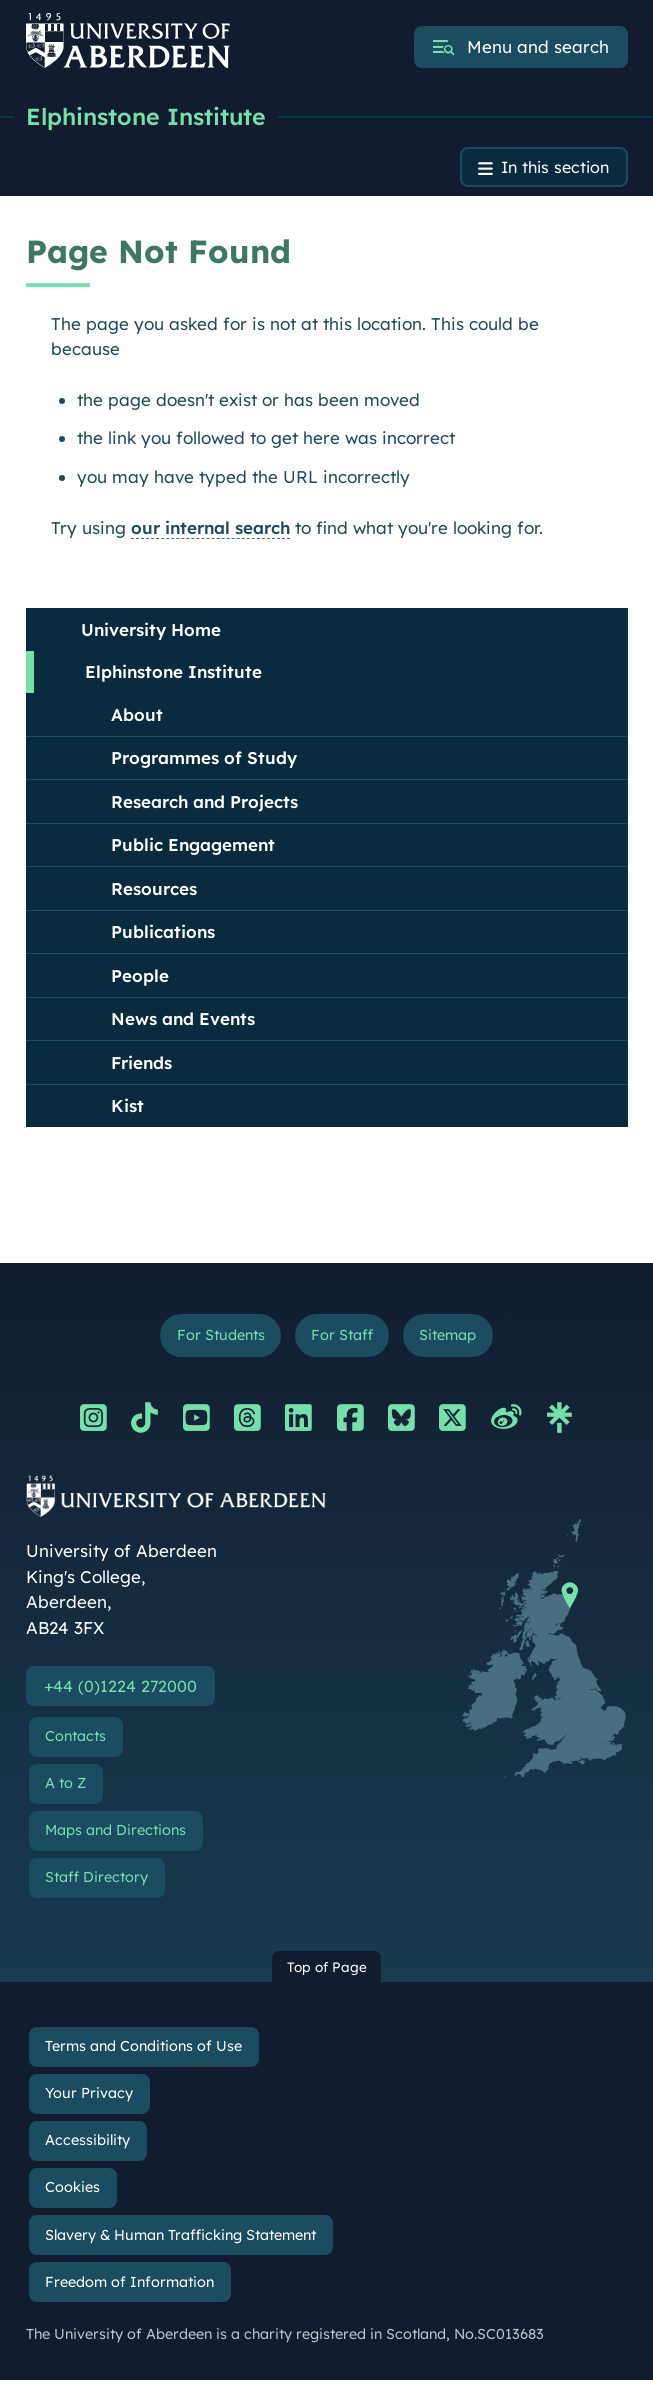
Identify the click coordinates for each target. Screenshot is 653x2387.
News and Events (183, 1021)
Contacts (75, 1743)
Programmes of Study (204, 760)
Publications (163, 934)
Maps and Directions (115, 1837)
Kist (127, 1108)
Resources (154, 891)
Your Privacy (89, 2100)
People (140, 978)
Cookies (72, 2194)
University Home (151, 632)
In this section (551, 169)
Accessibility (87, 2147)
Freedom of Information (129, 2289)
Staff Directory (96, 1885)
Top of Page (327, 1973)
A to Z (65, 1790)
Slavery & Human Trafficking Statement (180, 2242)
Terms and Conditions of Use (143, 2053)
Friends (141, 1065)
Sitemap (454, 1339)
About (137, 717)
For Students (214, 1339)
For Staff (342, 1339)
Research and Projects (204, 804)
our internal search (210, 530)
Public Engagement (193, 847)
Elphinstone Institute (150, 117)
